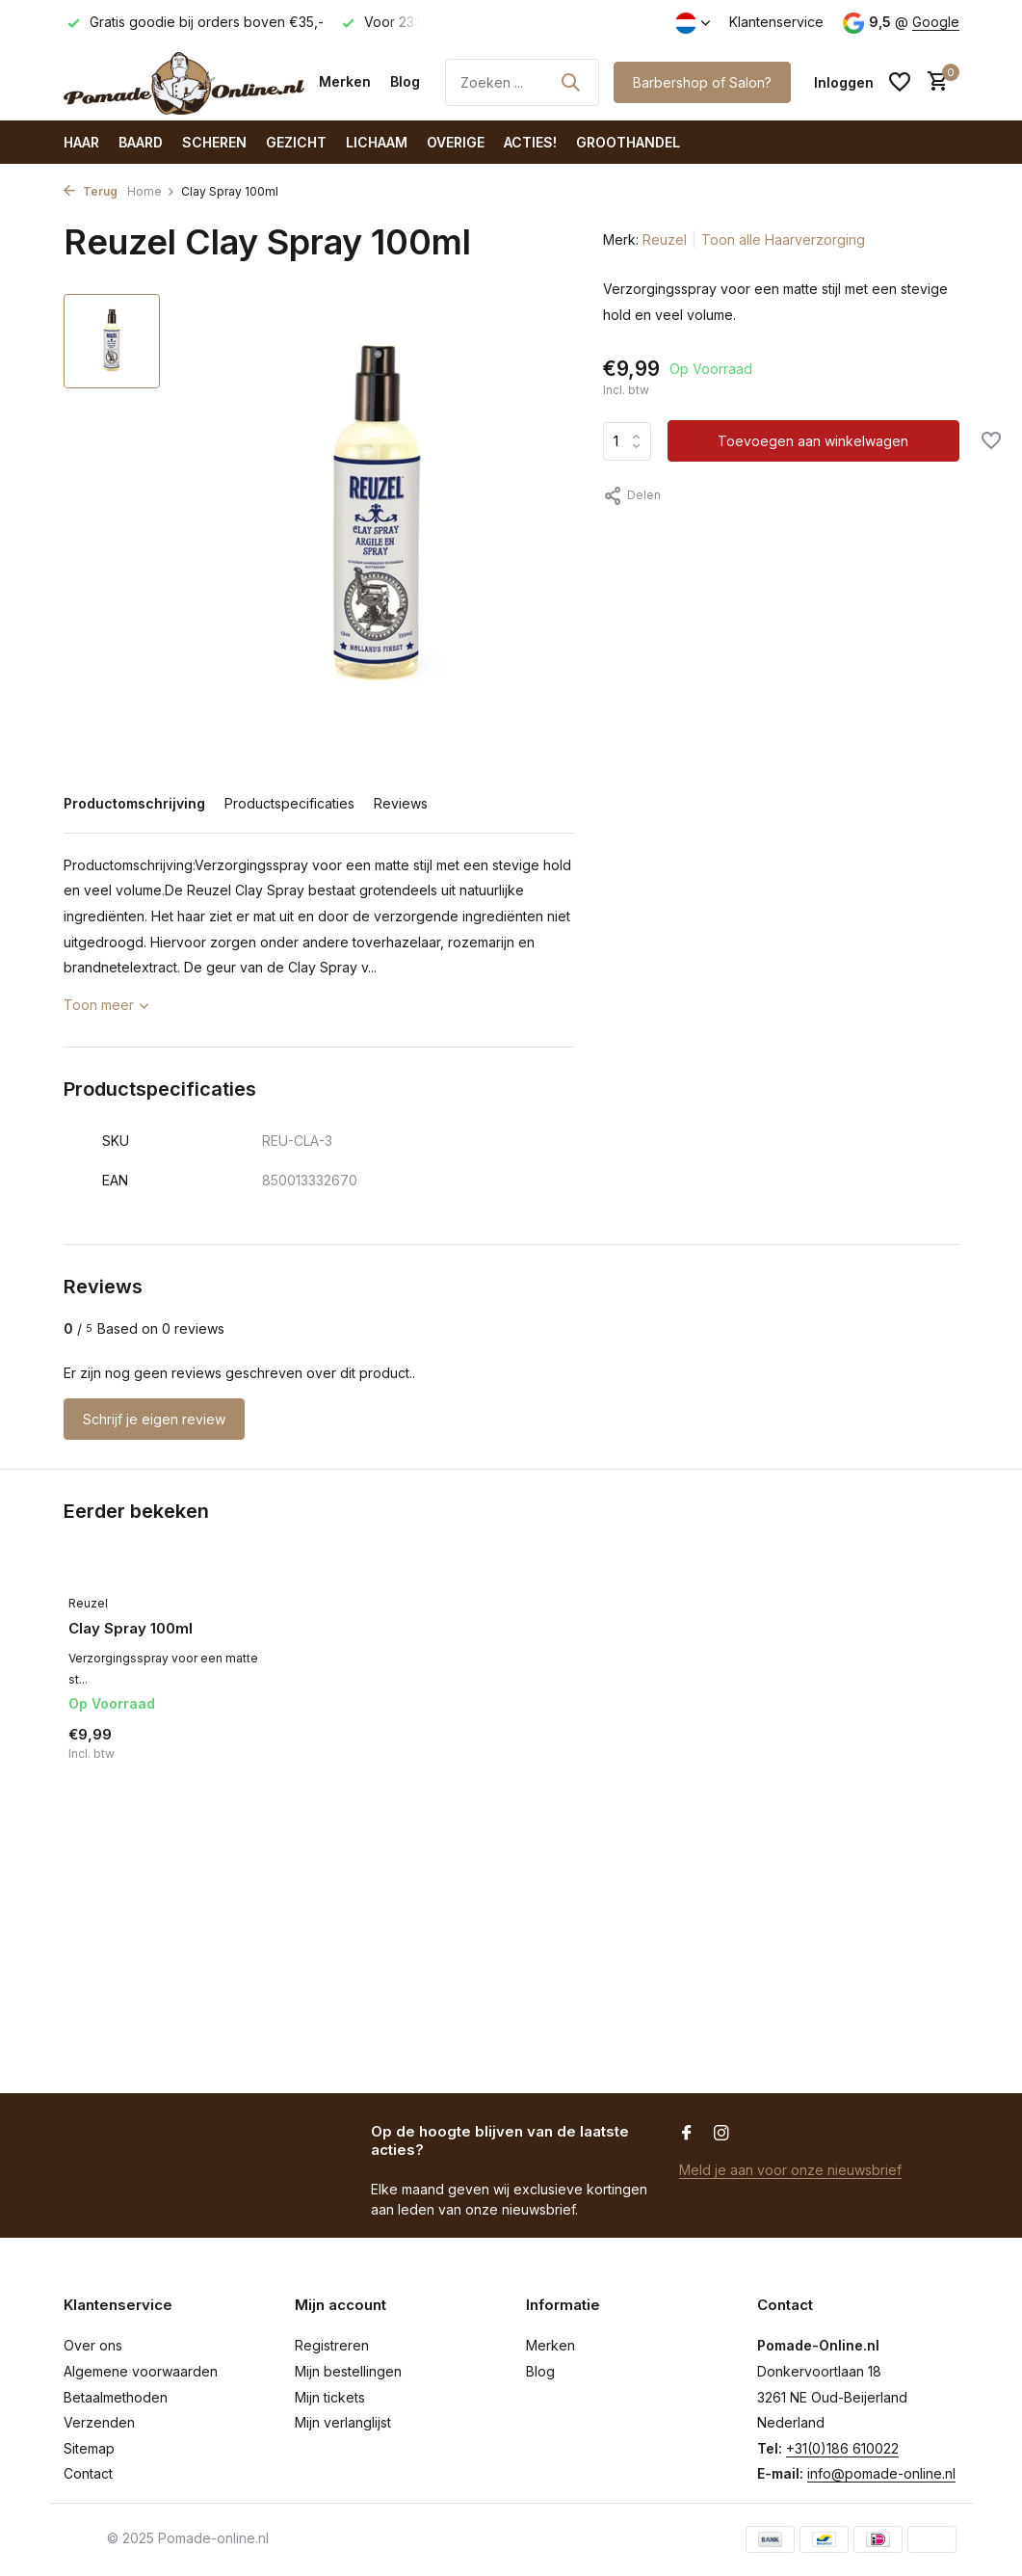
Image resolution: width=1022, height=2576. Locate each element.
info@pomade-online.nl (881, 2473)
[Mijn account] (844, 82)
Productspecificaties (289, 803)
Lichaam (376, 142)
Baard (140, 142)
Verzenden (99, 2422)
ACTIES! (530, 142)
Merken (345, 81)
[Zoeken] (522, 82)
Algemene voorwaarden (141, 2371)
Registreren (332, 2345)
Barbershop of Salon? (702, 82)
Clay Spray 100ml (130, 1628)
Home (151, 191)
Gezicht (296, 142)
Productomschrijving (134, 803)
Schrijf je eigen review (154, 1419)
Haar (81, 142)
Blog (405, 81)
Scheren (214, 142)
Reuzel (664, 239)
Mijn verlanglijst (343, 2422)
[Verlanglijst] (899, 82)
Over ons (93, 2345)
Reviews (401, 803)
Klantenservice (776, 21)
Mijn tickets (330, 2397)
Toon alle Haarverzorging (783, 239)
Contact (88, 2473)
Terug (91, 191)
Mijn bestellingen (348, 2371)
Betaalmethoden (116, 2397)
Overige (456, 142)
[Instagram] (721, 2133)
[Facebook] (686, 2133)
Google (935, 21)
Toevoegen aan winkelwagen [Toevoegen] (813, 441)
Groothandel (628, 142)
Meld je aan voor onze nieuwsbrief (790, 2170)
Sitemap (89, 2448)
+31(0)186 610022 (842, 2448)
